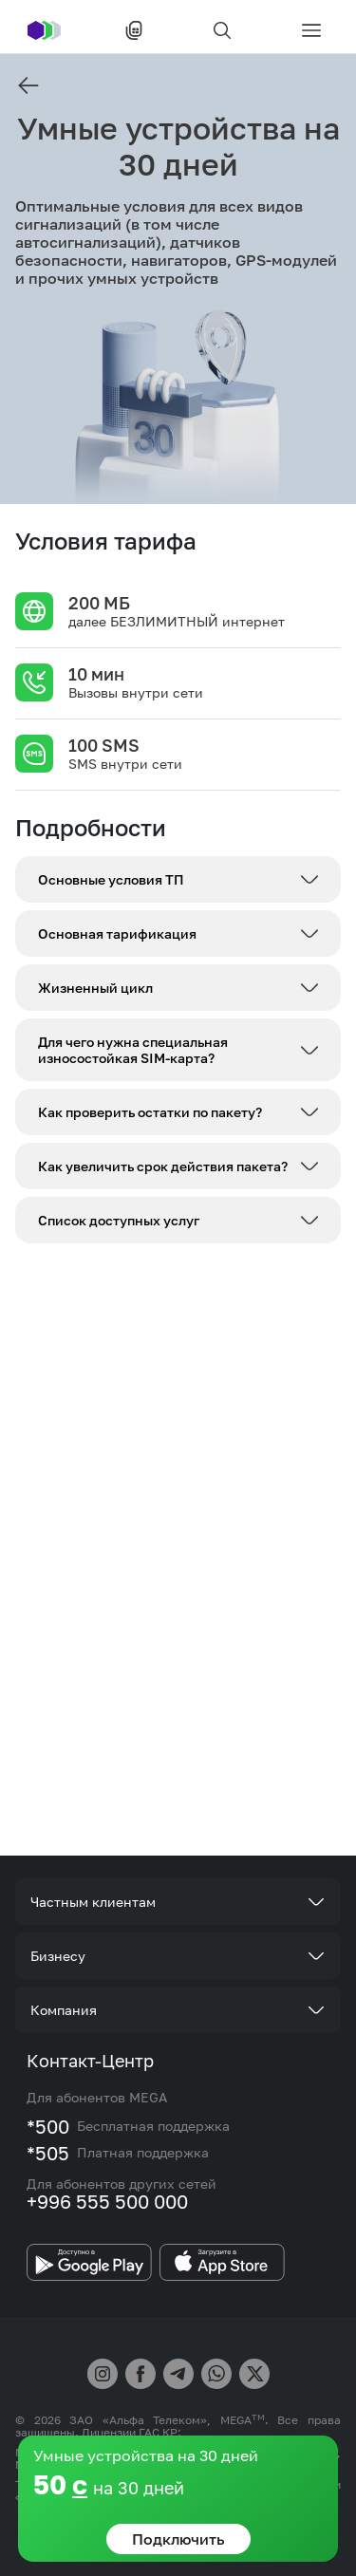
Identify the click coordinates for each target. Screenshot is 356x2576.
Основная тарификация (117, 933)
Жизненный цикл (95, 988)
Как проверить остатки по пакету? (150, 1112)
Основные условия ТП (111, 879)
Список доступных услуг (118, 1220)
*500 (48, 2126)
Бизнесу (57, 1956)
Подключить (178, 2538)
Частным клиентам (93, 1902)
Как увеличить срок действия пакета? (163, 1166)
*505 (48, 2152)
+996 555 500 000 (107, 2201)
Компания (63, 2010)
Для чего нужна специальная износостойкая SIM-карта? (133, 1050)
